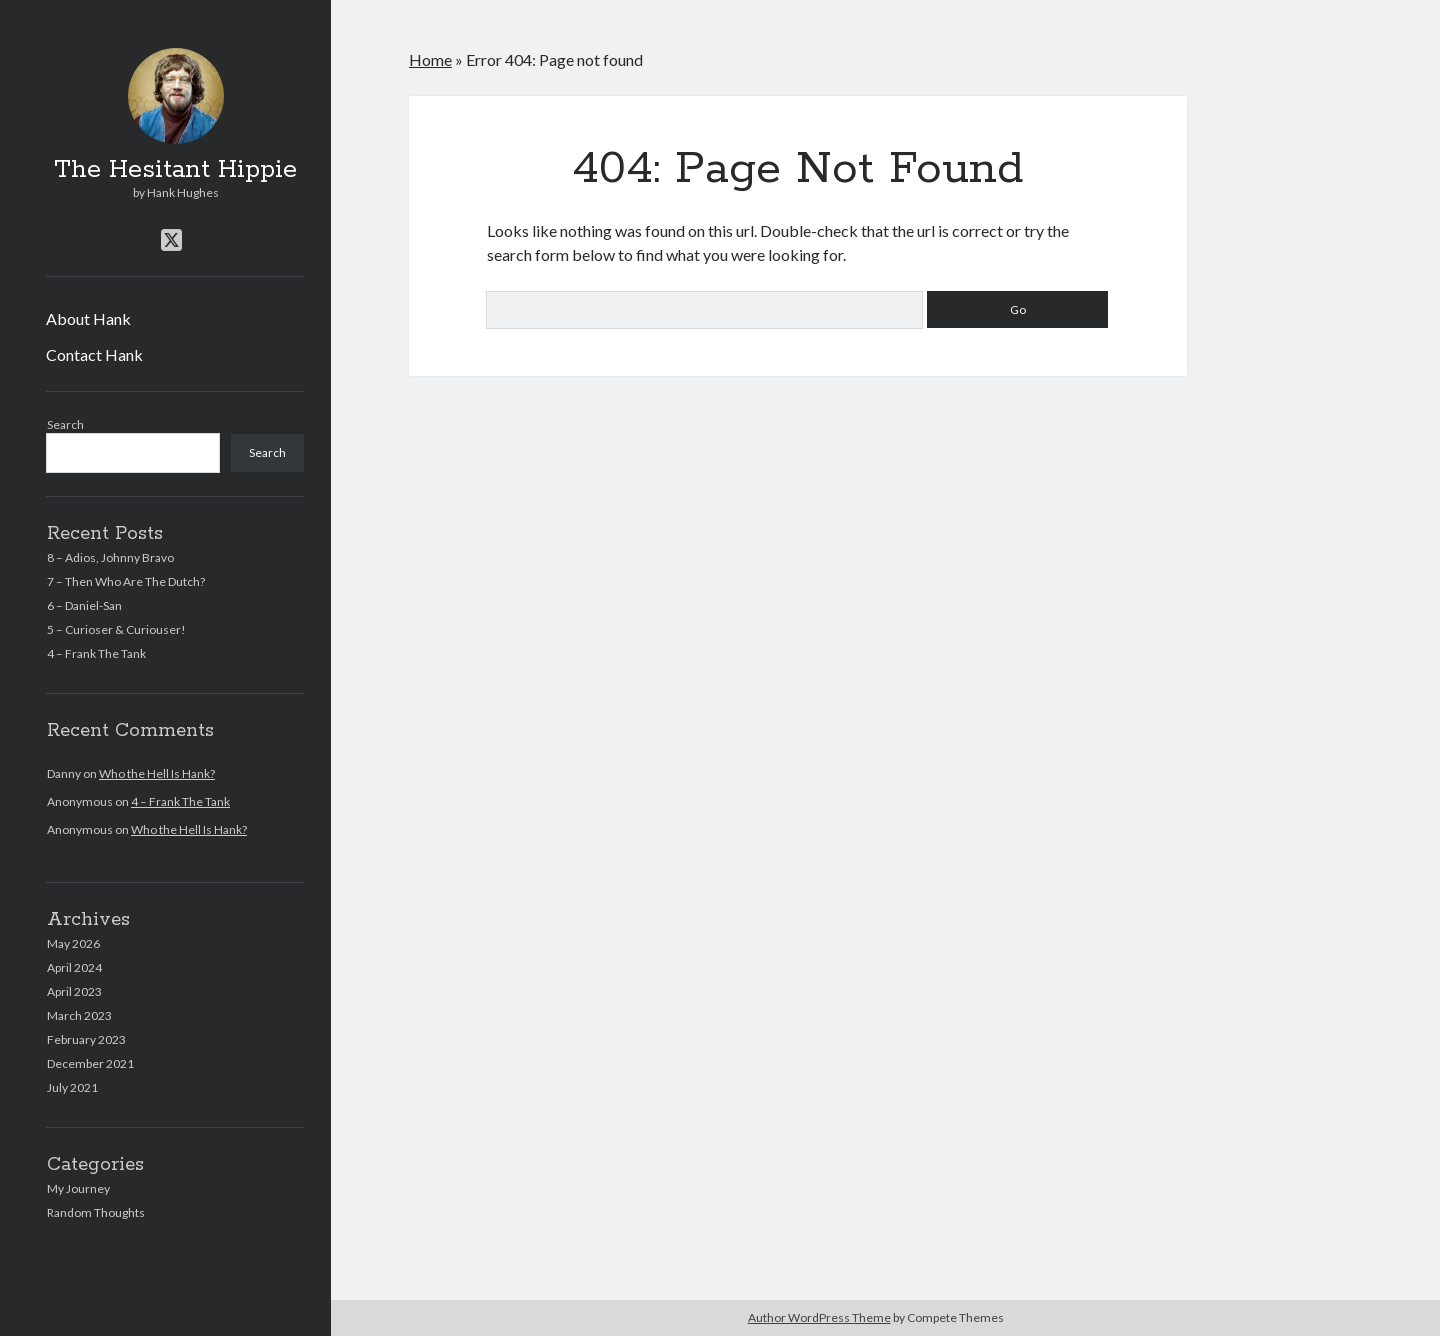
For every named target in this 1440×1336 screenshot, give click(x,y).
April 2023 (74, 991)
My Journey (78, 1188)
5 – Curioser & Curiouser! (116, 629)
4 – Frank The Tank (96, 653)
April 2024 (74, 967)
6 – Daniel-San (84, 605)
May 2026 (73, 943)
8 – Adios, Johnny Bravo (110, 557)
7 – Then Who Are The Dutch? (126, 581)
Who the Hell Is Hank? (157, 773)
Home (430, 59)
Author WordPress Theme (819, 1317)
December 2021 (90, 1063)
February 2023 (86, 1039)
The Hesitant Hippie (175, 170)
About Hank (88, 318)
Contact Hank (94, 354)
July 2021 (72, 1087)
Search (65, 424)
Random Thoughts (96, 1212)
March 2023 (79, 1015)
